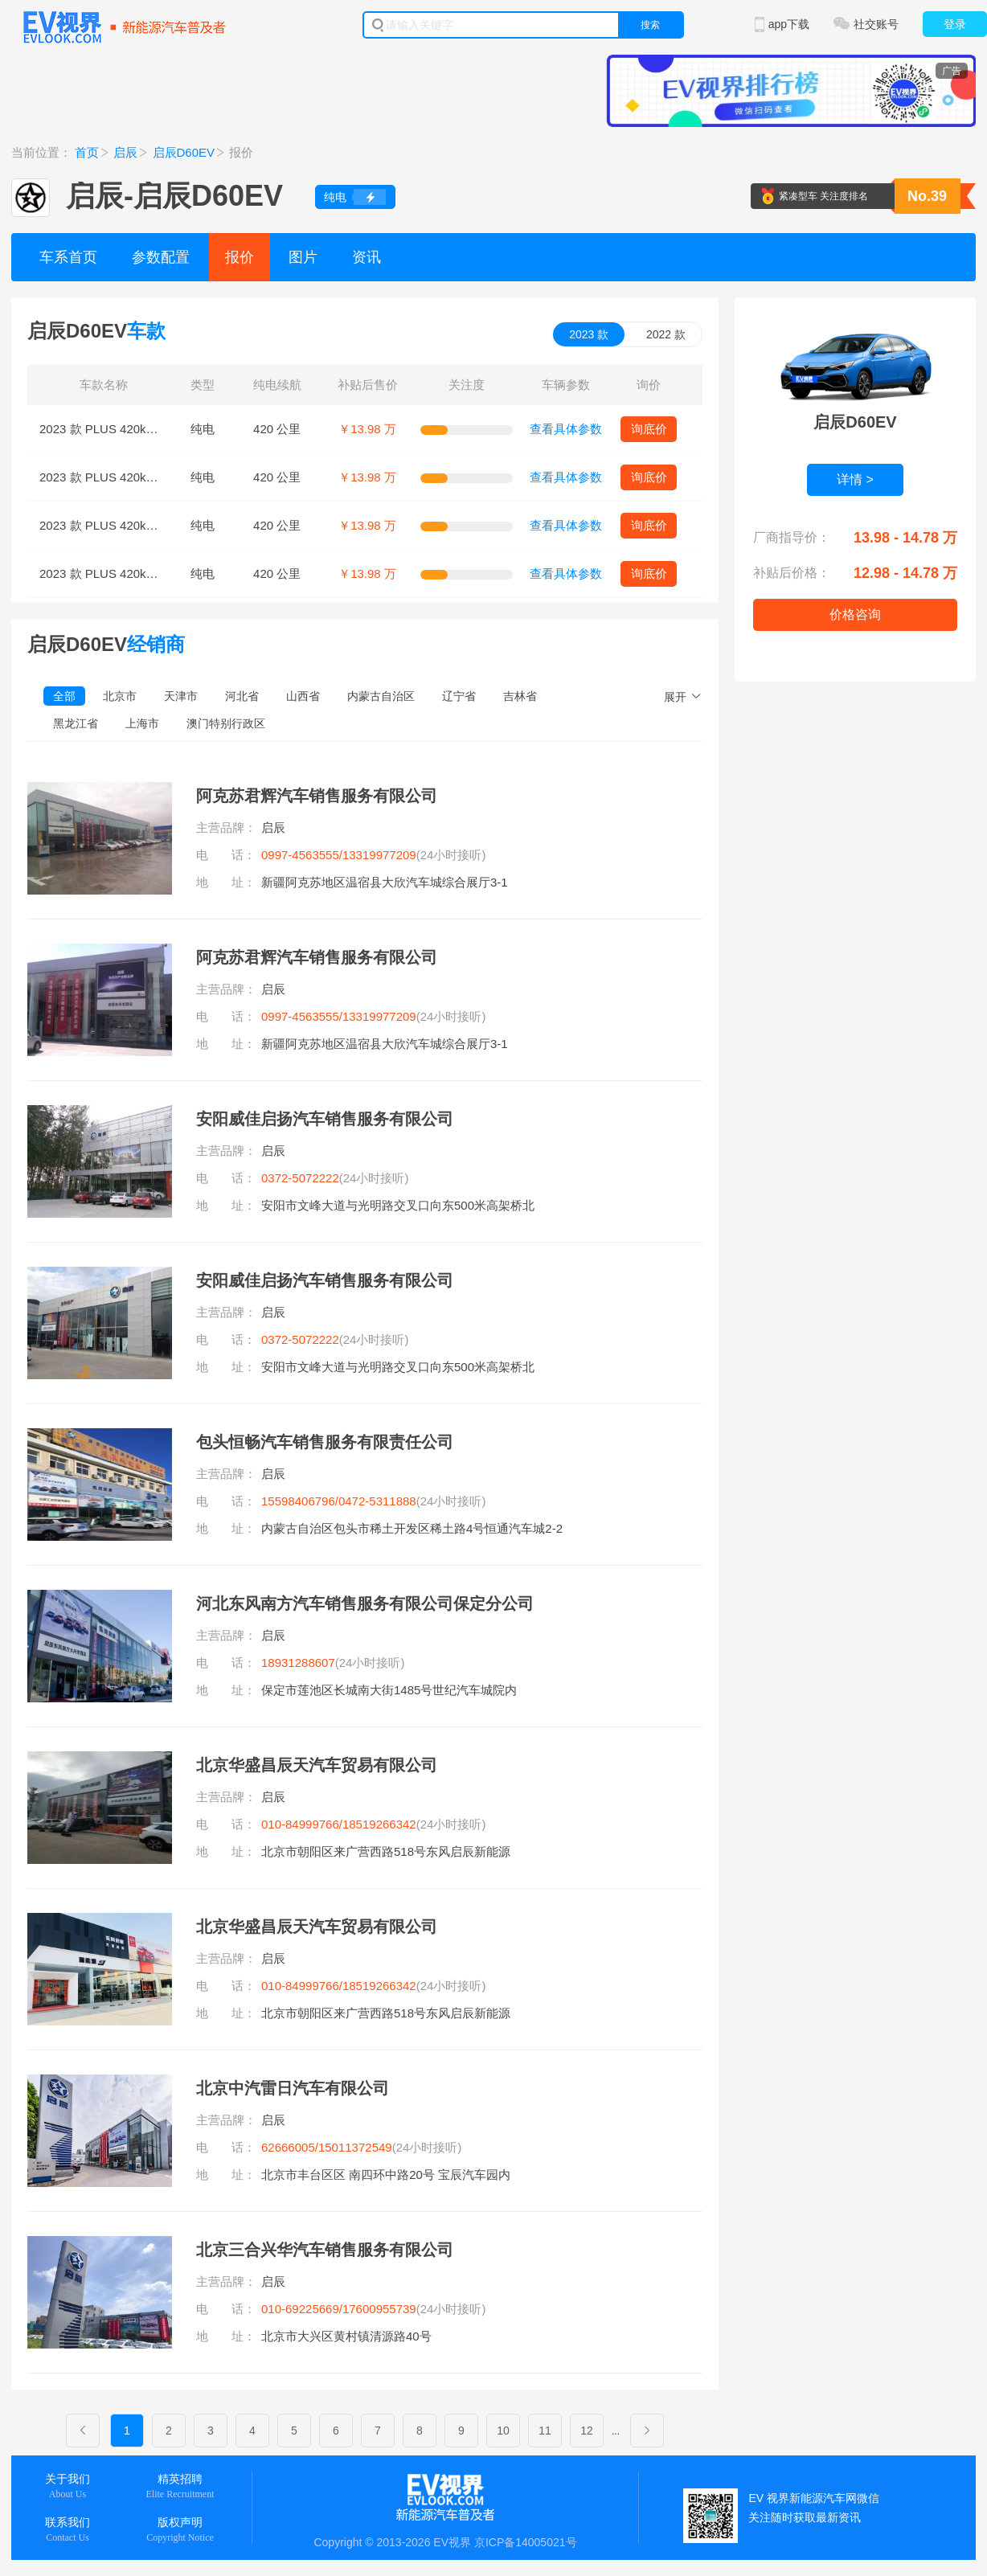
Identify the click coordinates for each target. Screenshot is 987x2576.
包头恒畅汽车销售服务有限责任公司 (324, 1442)
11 (545, 2430)
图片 (303, 257)
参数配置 (161, 257)
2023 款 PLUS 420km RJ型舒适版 (131, 525)
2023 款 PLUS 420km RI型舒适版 (129, 573)
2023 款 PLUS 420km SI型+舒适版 (132, 477)
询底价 (649, 429)
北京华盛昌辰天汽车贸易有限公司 (316, 1765)
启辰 (125, 152)
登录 (955, 24)
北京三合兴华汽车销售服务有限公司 (324, 2250)
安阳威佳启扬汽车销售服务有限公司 (324, 1119)
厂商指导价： (791, 537)
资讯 (366, 257)
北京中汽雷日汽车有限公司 (292, 2088)
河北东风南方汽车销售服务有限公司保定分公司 (365, 1603)
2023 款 (588, 334)
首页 (87, 152)
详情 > (855, 479)
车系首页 (68, 257)
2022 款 (666, 334)
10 (503, 2430)
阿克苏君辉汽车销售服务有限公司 (316, 796)
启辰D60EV (184, 152)
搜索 (650, 25)
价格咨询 (855, 614)
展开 (675, 696)
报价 (239, 257)
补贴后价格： (791, 572)
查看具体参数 (566, 429)
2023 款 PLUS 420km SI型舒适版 (129, 429)
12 (586, 2430)
